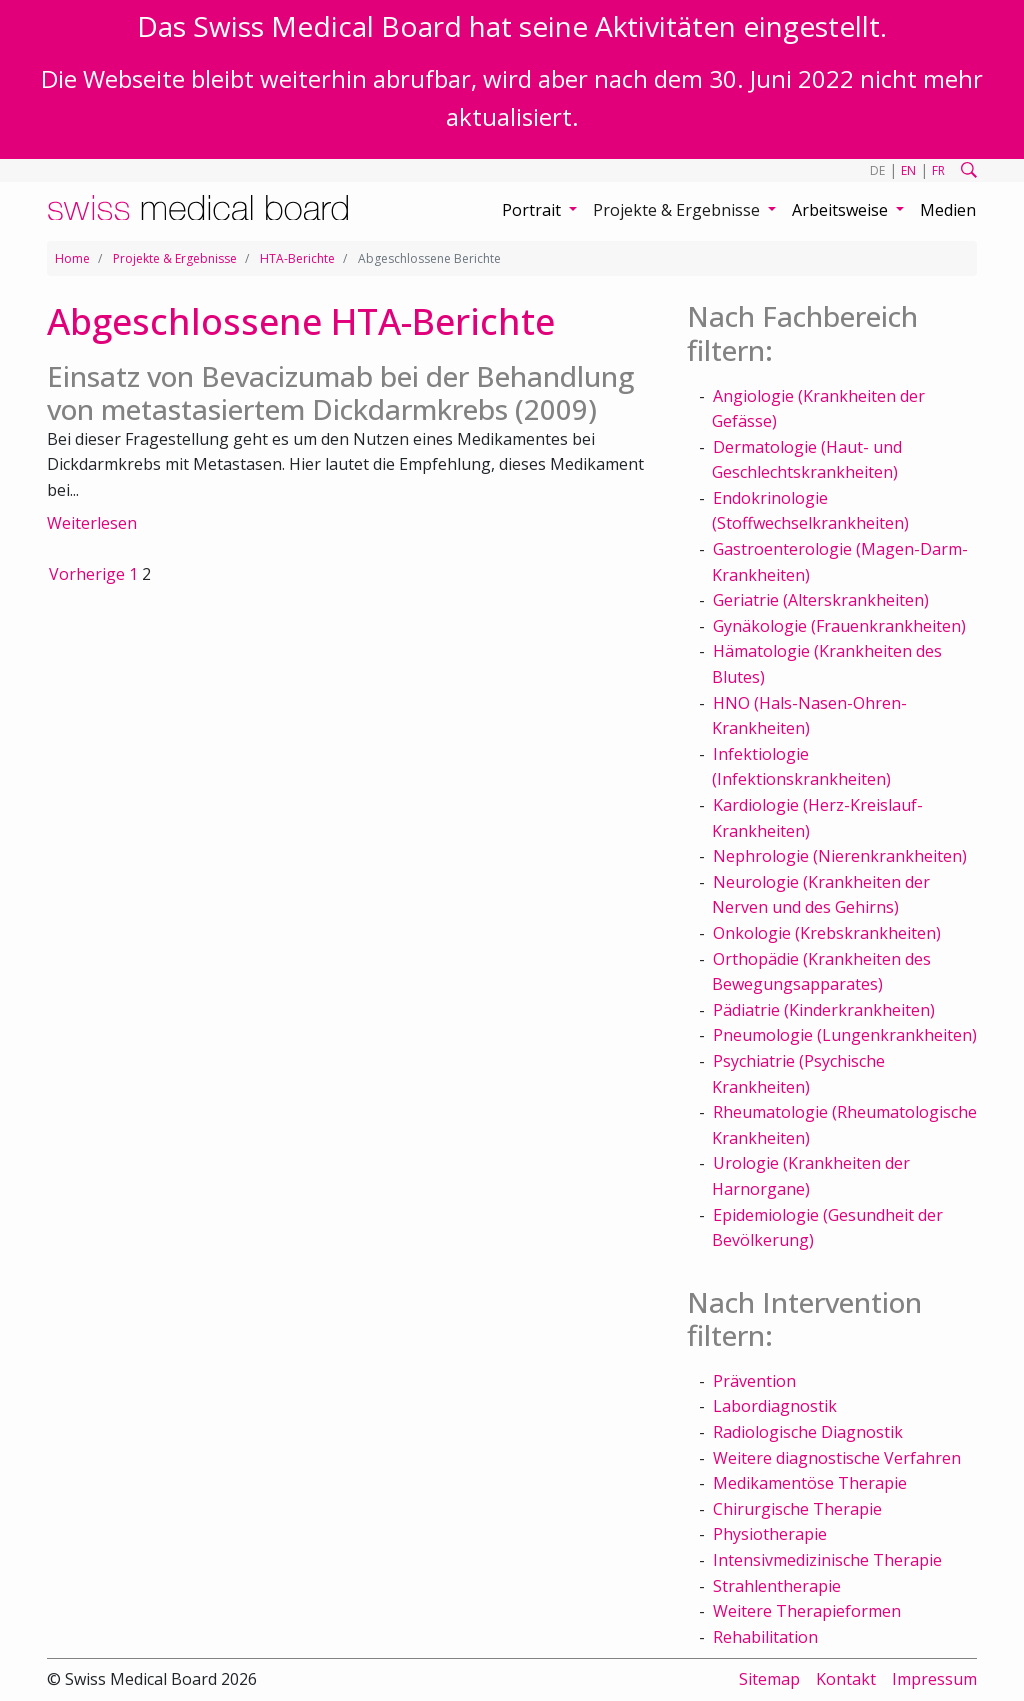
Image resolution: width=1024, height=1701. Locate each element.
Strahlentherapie (777, 1586)
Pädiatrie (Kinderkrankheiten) (824, 1010)
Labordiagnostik (775, 1406)
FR (938, 170)
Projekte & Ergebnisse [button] (678, 210)
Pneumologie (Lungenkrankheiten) (845, 1035)
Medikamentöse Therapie (810, 1483)
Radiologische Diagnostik (808, 1432)
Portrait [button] (533, 210)
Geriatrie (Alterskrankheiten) (821, 600)
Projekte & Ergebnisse (175, 258)
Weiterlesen (92, 523)
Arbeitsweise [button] (842, 210)
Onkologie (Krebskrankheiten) (827, 933)
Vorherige (87, 574)
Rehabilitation (765, 1637)
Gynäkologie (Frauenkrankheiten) (839, 626)
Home (72, 258)
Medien (948, 210)
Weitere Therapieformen (807, 1611)
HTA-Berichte (297, 258)
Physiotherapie (770, 1534)
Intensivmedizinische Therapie (827, 1560)
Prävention (754, 1381)
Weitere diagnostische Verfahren (837, 1458)
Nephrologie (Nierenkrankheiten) (840, 856)
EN (908, 170)
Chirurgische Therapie (797, 1509)
